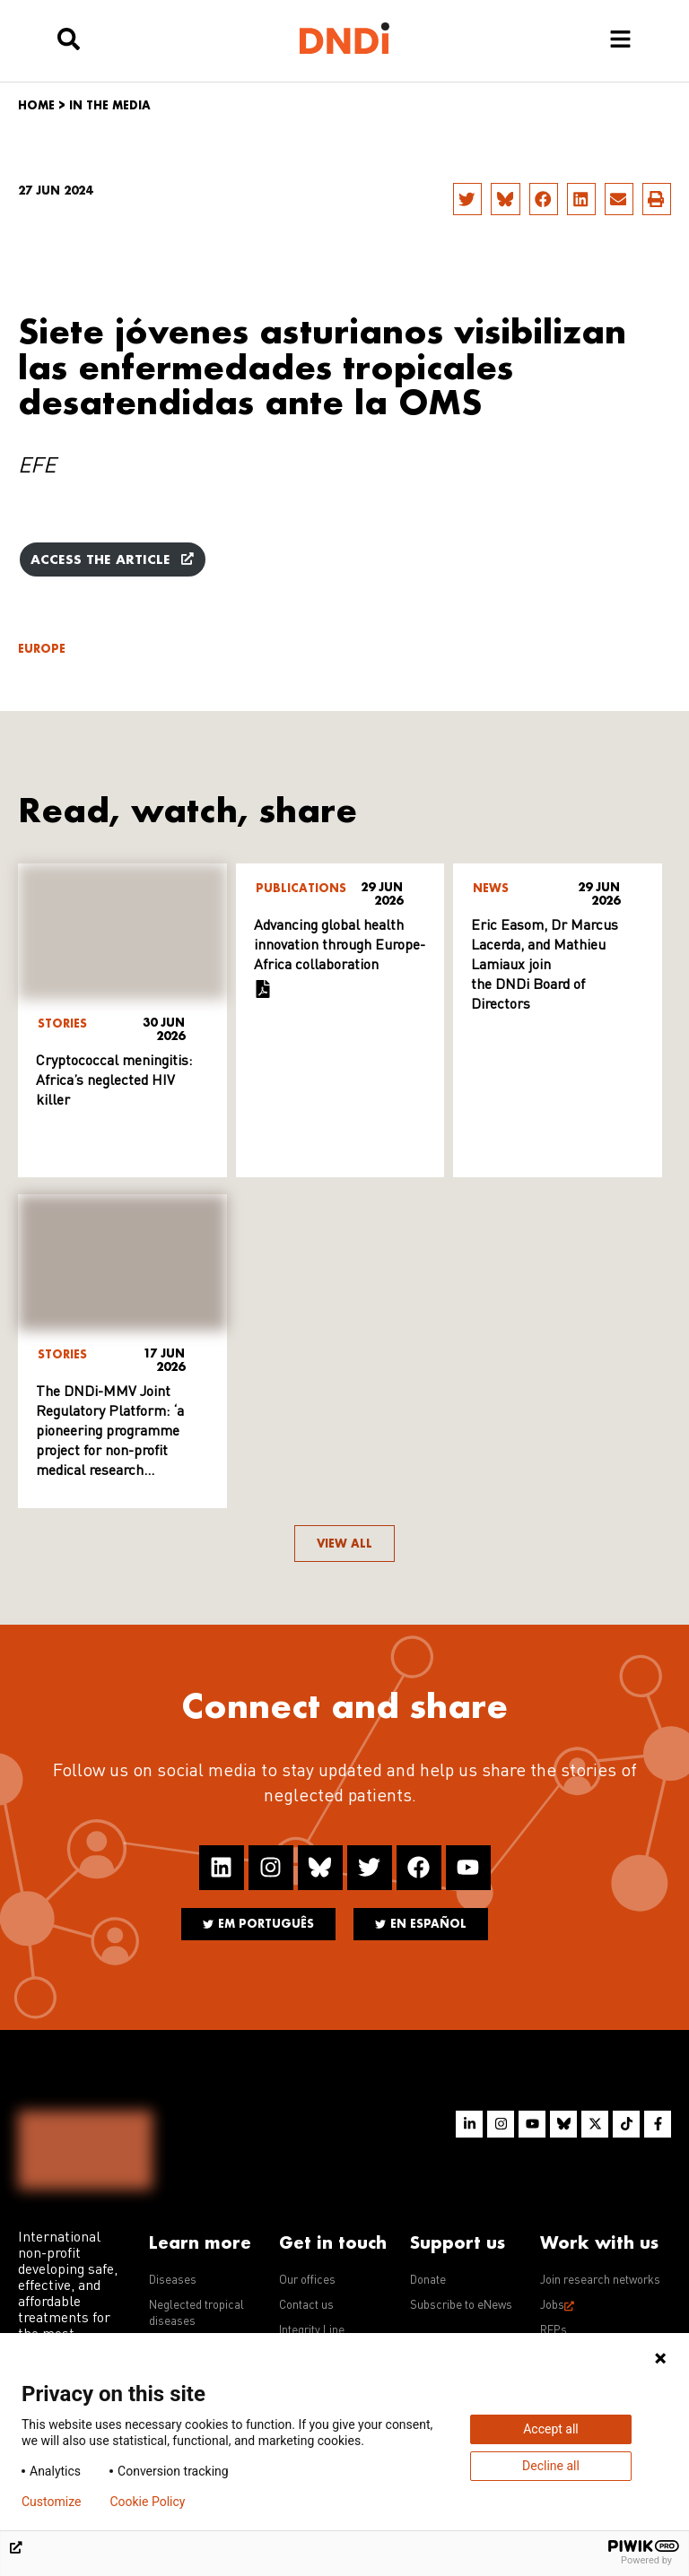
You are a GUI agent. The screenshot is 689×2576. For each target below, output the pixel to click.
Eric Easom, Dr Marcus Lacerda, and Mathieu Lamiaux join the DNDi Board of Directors (544, 965)
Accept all (551, 2429)
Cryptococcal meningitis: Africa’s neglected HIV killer (114, 1081)
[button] (467, 199)
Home (36, 105)
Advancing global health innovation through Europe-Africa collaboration (339, 946)
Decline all (551, 2466)
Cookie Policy (147, 2501)
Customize (51, 2501)
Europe (41, 648)
